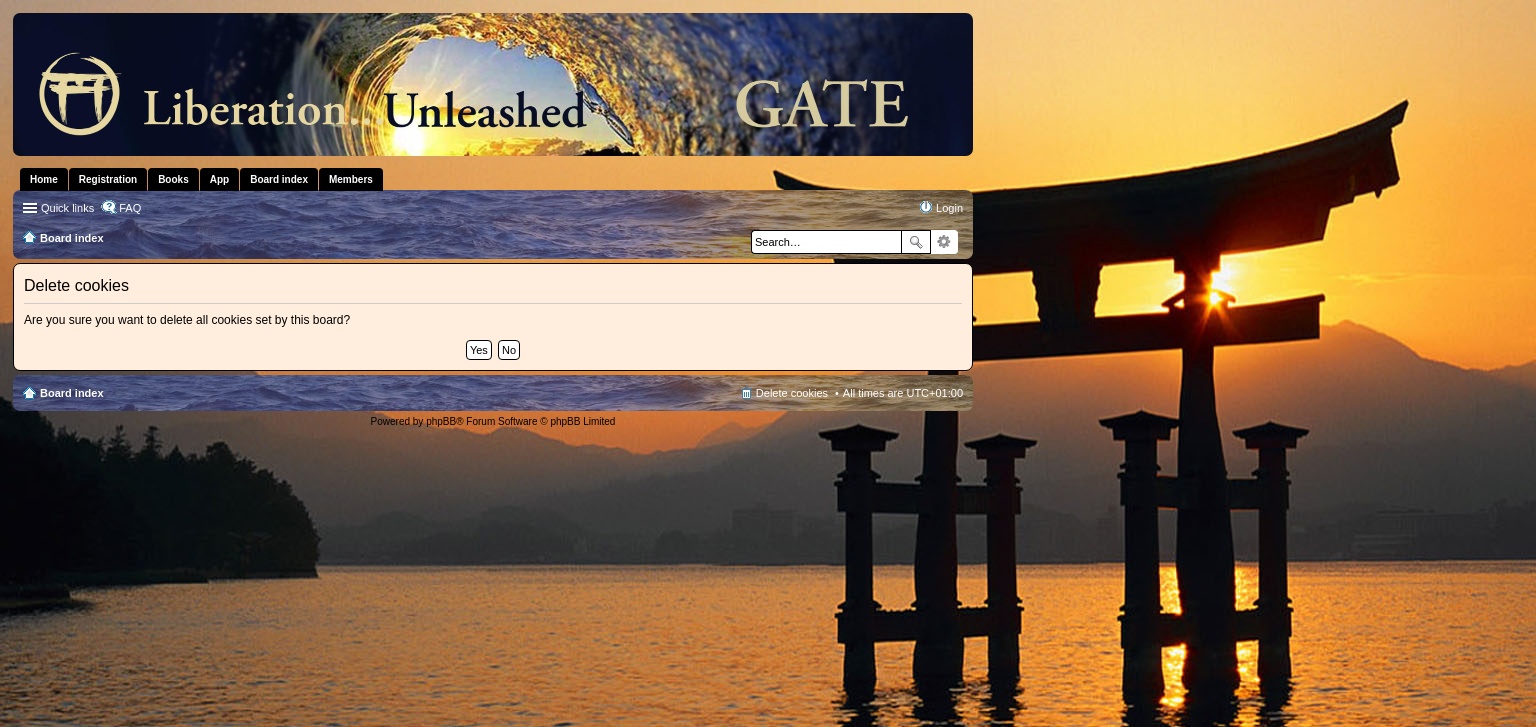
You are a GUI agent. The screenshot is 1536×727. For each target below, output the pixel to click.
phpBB (441, 421)
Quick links (67, 208)
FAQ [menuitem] (130, 208)
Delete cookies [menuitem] (792, 393)
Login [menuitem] (949, 208)
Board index (72, 393)
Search (916, 242)
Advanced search (944, 242)
